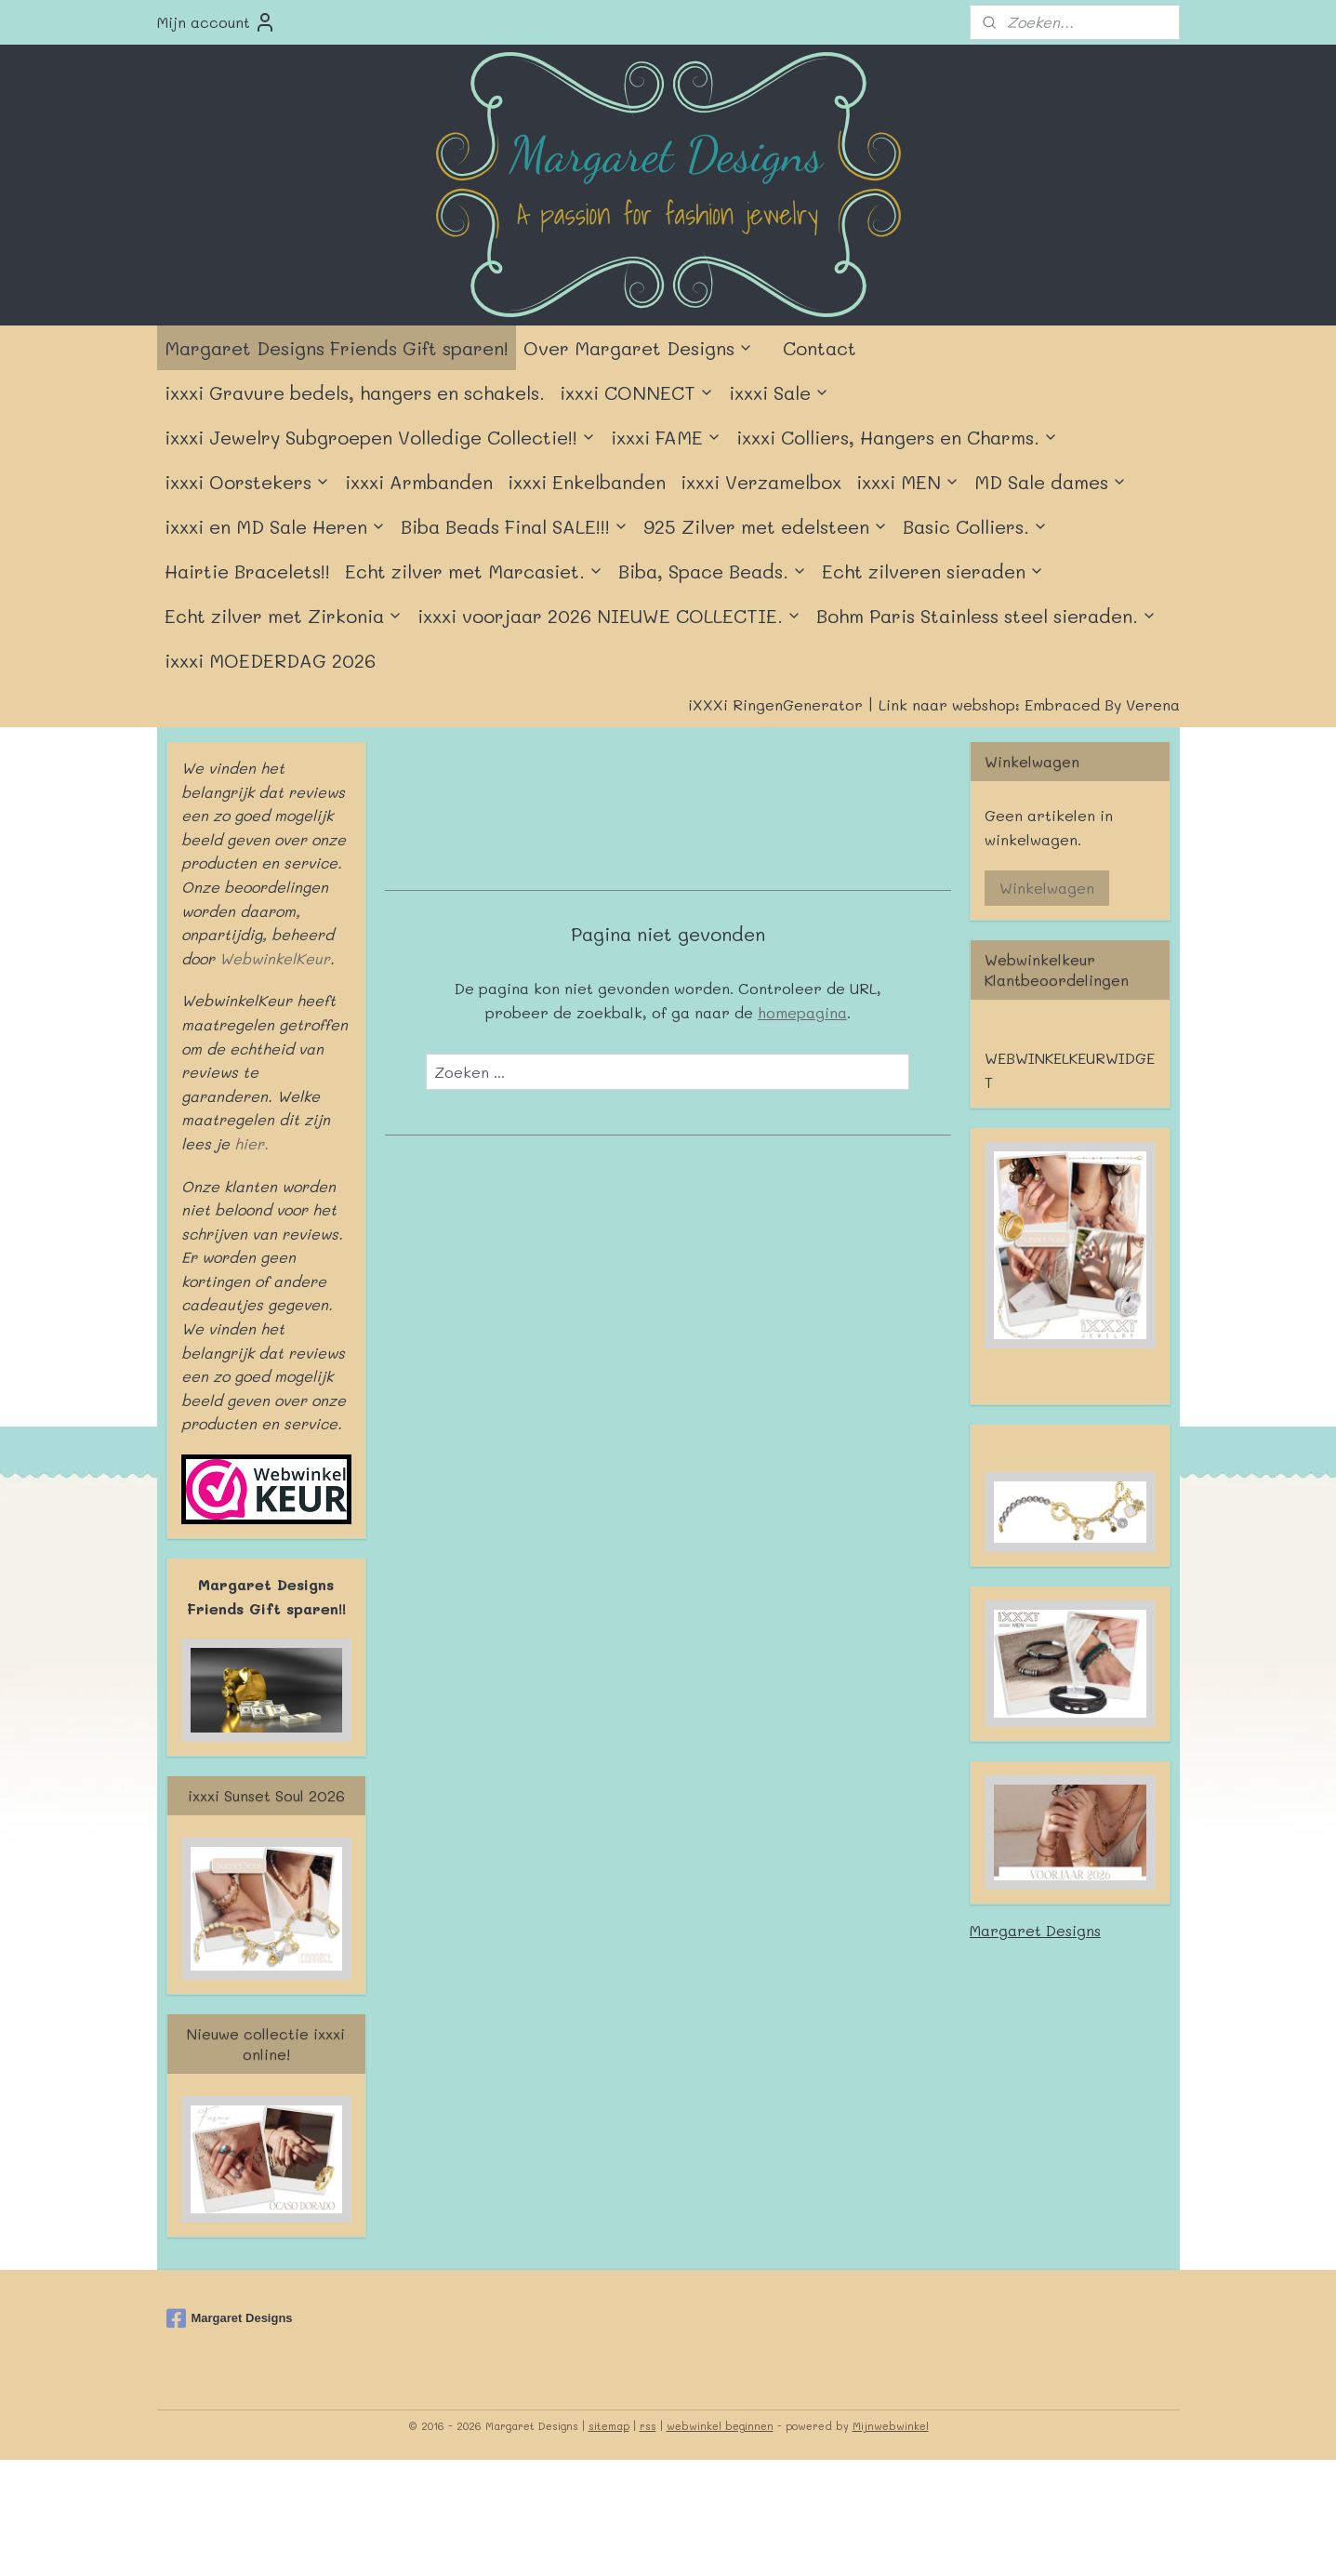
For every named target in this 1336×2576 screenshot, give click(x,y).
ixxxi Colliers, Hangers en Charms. (897, 437)
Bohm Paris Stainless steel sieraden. (986, 616)
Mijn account (216, 22)
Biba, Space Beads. (712, 571)
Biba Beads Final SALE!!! (514, 526)
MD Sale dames (1050, 482)
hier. (249, 1143)
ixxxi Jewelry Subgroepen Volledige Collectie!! (380, 437)
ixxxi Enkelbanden (587, 482)
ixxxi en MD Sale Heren (275, 526)
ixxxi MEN (907, 482)
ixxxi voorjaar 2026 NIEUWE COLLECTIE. (609, 616)
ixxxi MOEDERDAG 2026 (270, 660)
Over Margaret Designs (638, 348)
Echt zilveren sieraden (933, 571)
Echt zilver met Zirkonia (284, 616)
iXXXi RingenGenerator (775, 704)
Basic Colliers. (975, 526)
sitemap (609, 2426)
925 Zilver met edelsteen (765, 526)
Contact (819, 348)
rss (648, 2426)
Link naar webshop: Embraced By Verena (1029, 704)
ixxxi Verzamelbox (761, 482)
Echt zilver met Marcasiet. (474, 571)
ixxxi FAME (666, 437)
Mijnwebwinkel (891, 2426)
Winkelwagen (1046, 887)
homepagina (802, 1012)
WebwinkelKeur (274, 958)
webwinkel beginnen (720, 2426)
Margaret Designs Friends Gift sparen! (337, 348)
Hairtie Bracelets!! (247, 571)
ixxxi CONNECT (637, 392)
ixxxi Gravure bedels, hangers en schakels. (355, 392)
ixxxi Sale (779, 392)
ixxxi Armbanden (419, 482)
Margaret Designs (1035, 1930)
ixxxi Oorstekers (247, 482)
